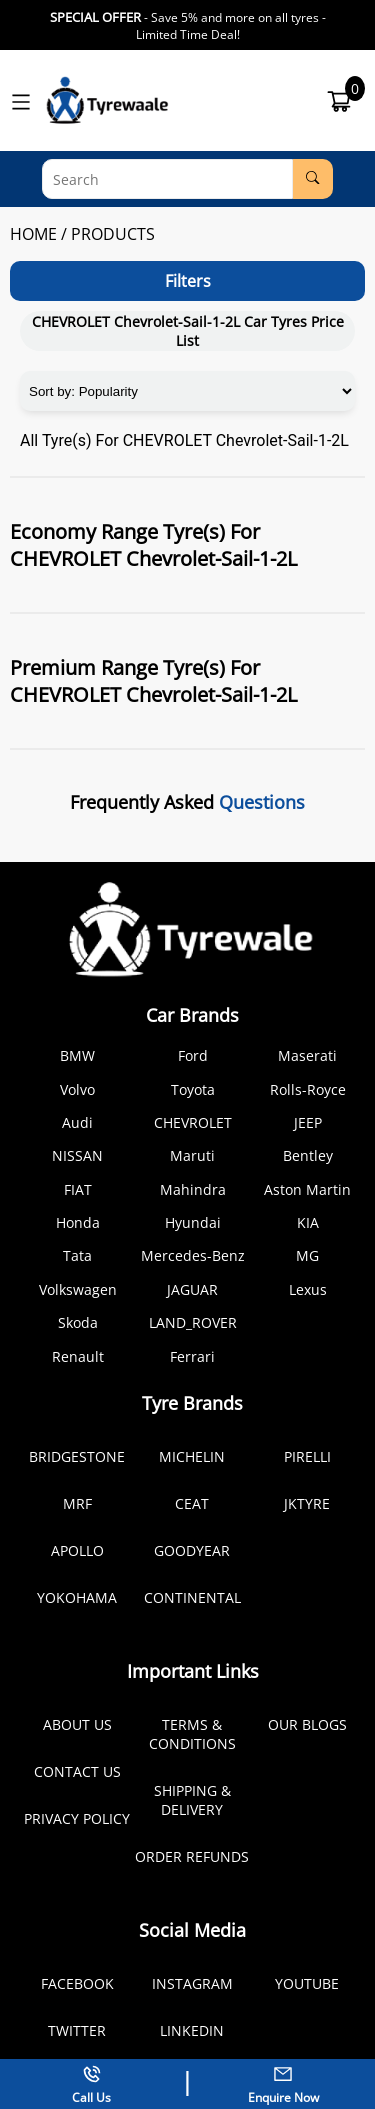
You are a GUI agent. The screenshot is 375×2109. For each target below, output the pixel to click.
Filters (188, 281)
